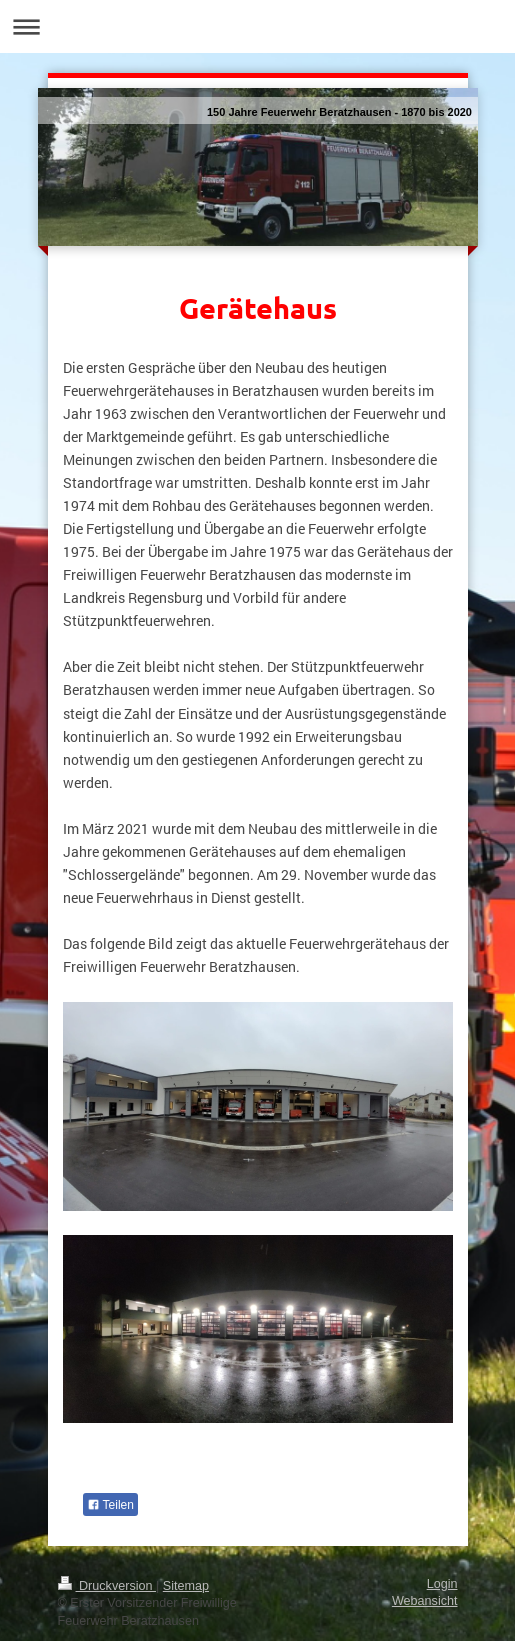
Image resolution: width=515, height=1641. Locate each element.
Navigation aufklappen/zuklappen (257, 26)
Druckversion (107, 1586)
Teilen (110, 1505)
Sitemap (186, 1586)
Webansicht (425, 1601)
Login (442, 1584)
